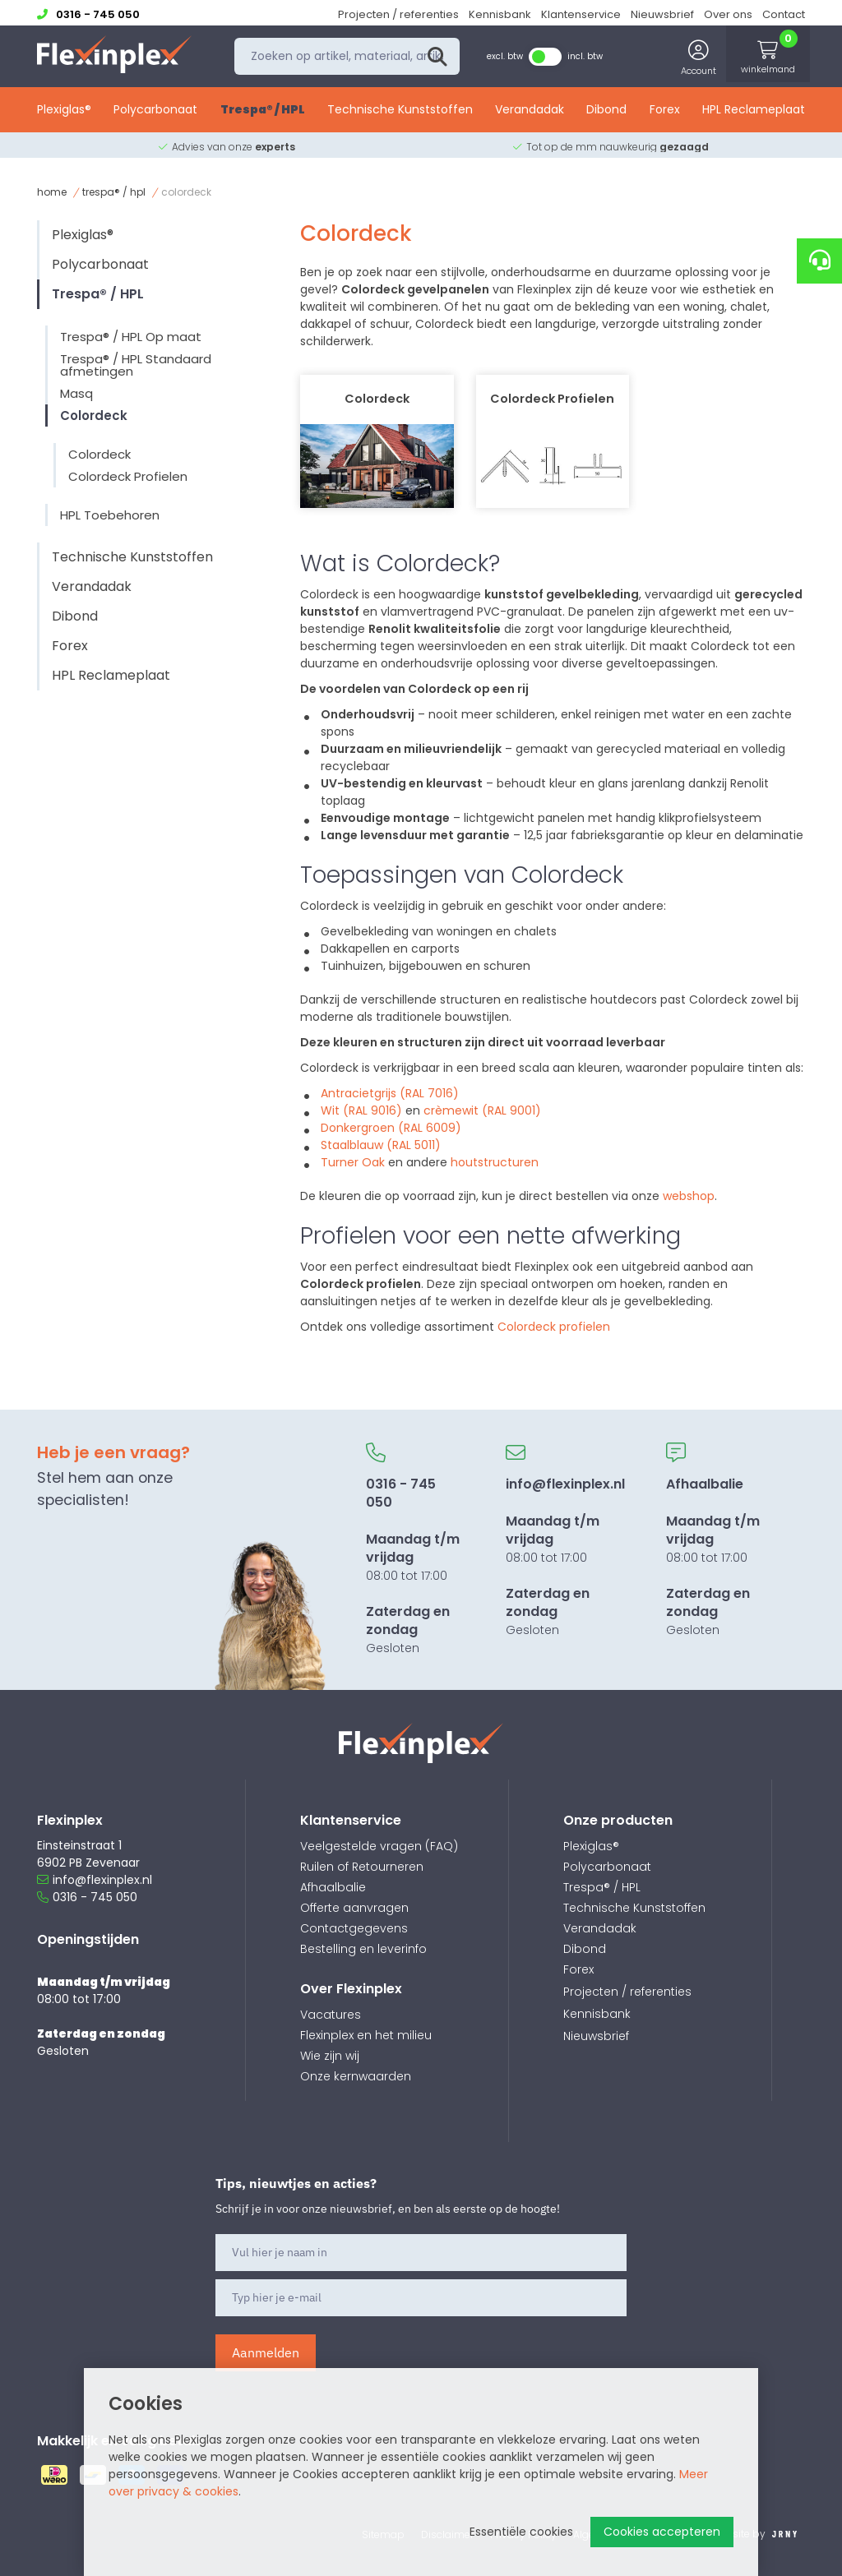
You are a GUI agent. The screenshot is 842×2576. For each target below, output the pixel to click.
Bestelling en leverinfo (363, 1949)
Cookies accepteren (662, 2531)
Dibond (606, 112)
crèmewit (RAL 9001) (482, 1110)
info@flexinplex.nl (94, 1880)
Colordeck (93, 415)
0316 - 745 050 (87, 1897)
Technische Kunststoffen (400, 112)
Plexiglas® (64, 112)
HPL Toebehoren (110, 515)
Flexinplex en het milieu (366, 2035)
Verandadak (529, 112)
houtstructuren (495, 1162)
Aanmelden (265, 2352)
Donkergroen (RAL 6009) (391, 1127)
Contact (783, 14)
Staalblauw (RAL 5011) (381, 1145)
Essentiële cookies (521, 2531)
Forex (665, 112)
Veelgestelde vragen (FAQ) (379, 1846)
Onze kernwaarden (355, 2076)
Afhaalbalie (333, 1887)
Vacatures (330, 2014)
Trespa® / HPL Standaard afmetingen (135, 365)
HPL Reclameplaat (753, 112)
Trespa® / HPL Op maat (130, 336)
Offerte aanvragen (354, 1908)
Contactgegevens (354, 1928)
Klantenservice (581, 14)
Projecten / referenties (398, 14)
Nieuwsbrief (662, 14)
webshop (689, 1196)
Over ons (728, 14)
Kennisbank (500, 14)
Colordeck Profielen (127, 476)
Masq (76, 393)
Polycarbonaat (155, 112)
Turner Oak (353, 1162)
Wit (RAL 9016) (361, 1110)
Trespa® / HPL (262, 112)
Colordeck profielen (553, 1326)
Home (52, 192)
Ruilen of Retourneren (361, 1866)
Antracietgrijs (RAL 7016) (390, 1093)
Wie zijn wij (329, 2055)
